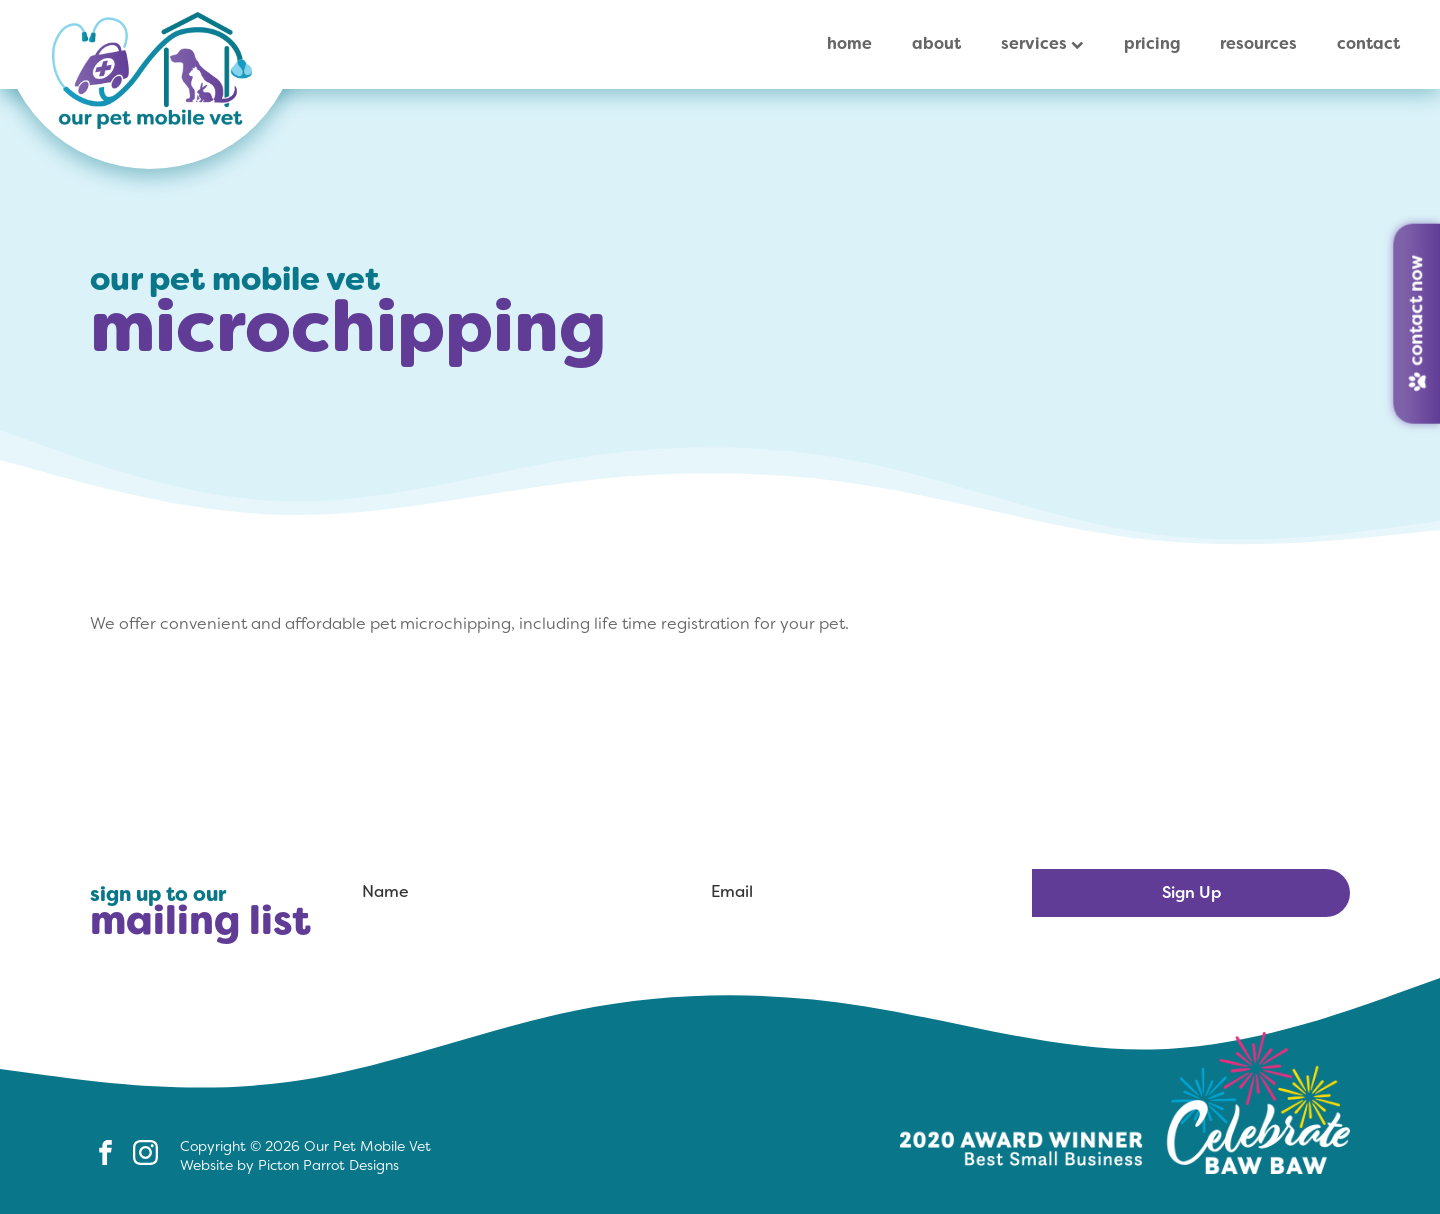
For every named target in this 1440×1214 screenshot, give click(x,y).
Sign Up (1191, 892)
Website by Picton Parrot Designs (289, 1165)
